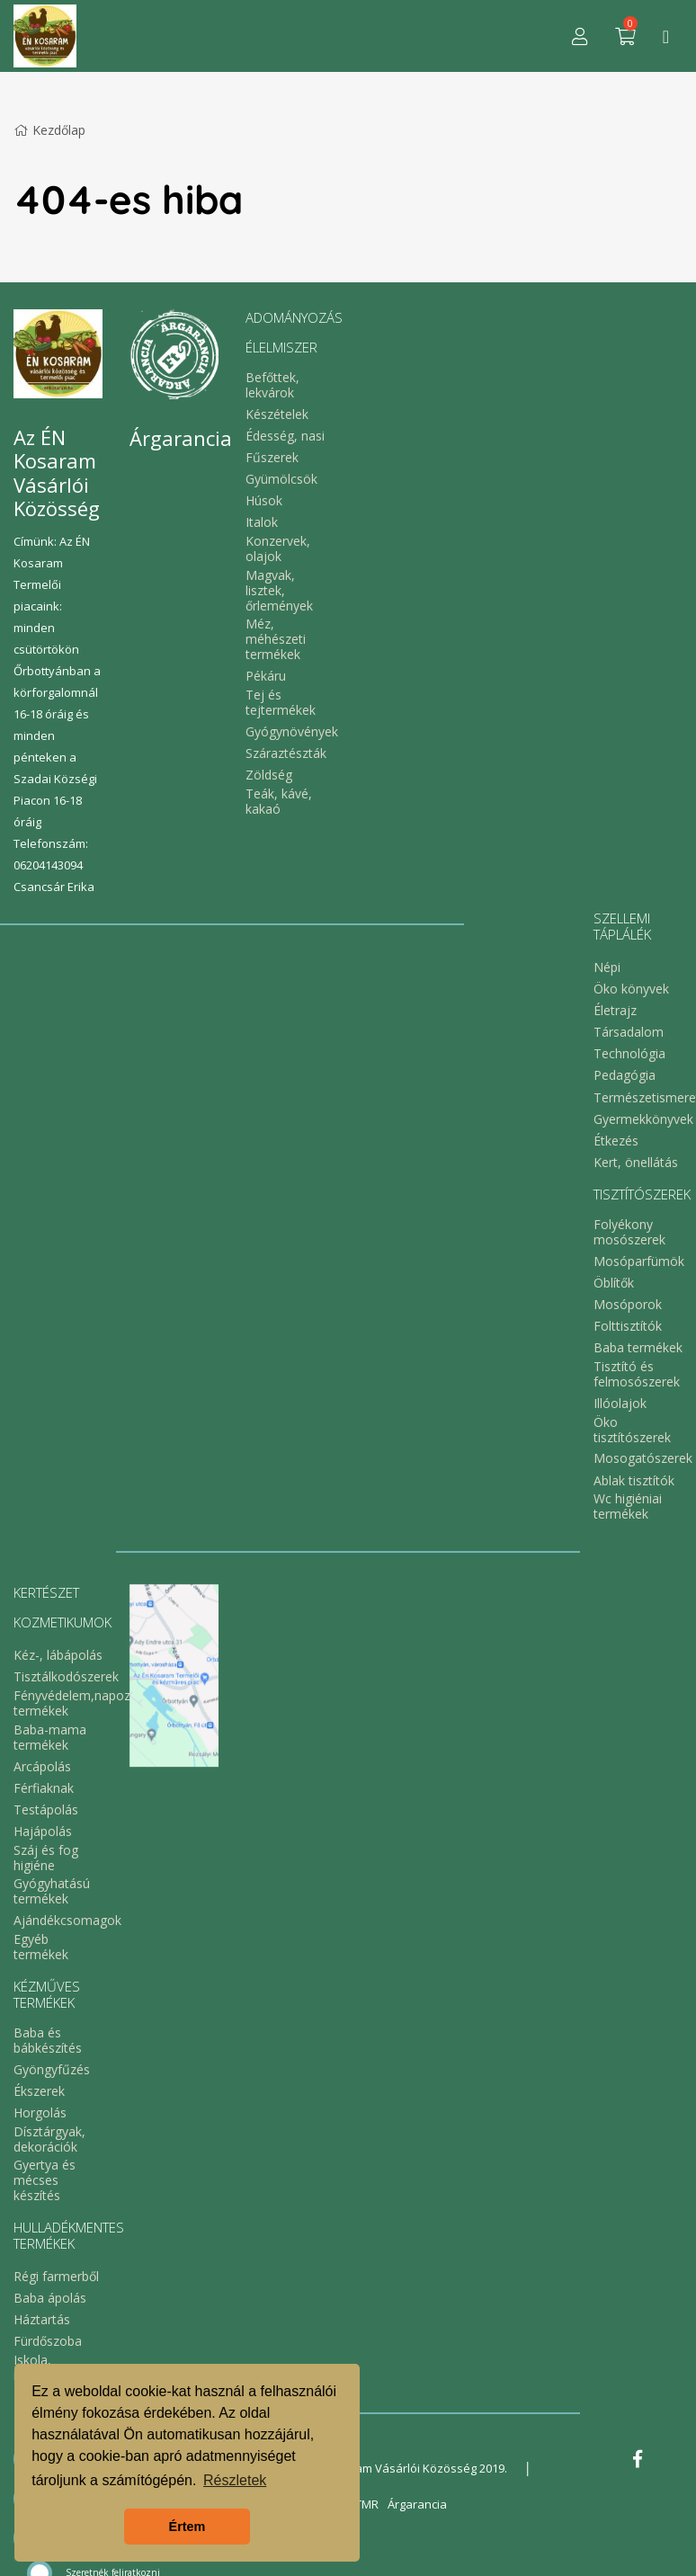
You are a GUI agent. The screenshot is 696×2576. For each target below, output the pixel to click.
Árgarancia (417, 2504)
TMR (367, 2504)
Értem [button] (187, 2526)
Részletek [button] (234, 2480)
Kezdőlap (49, 129)
